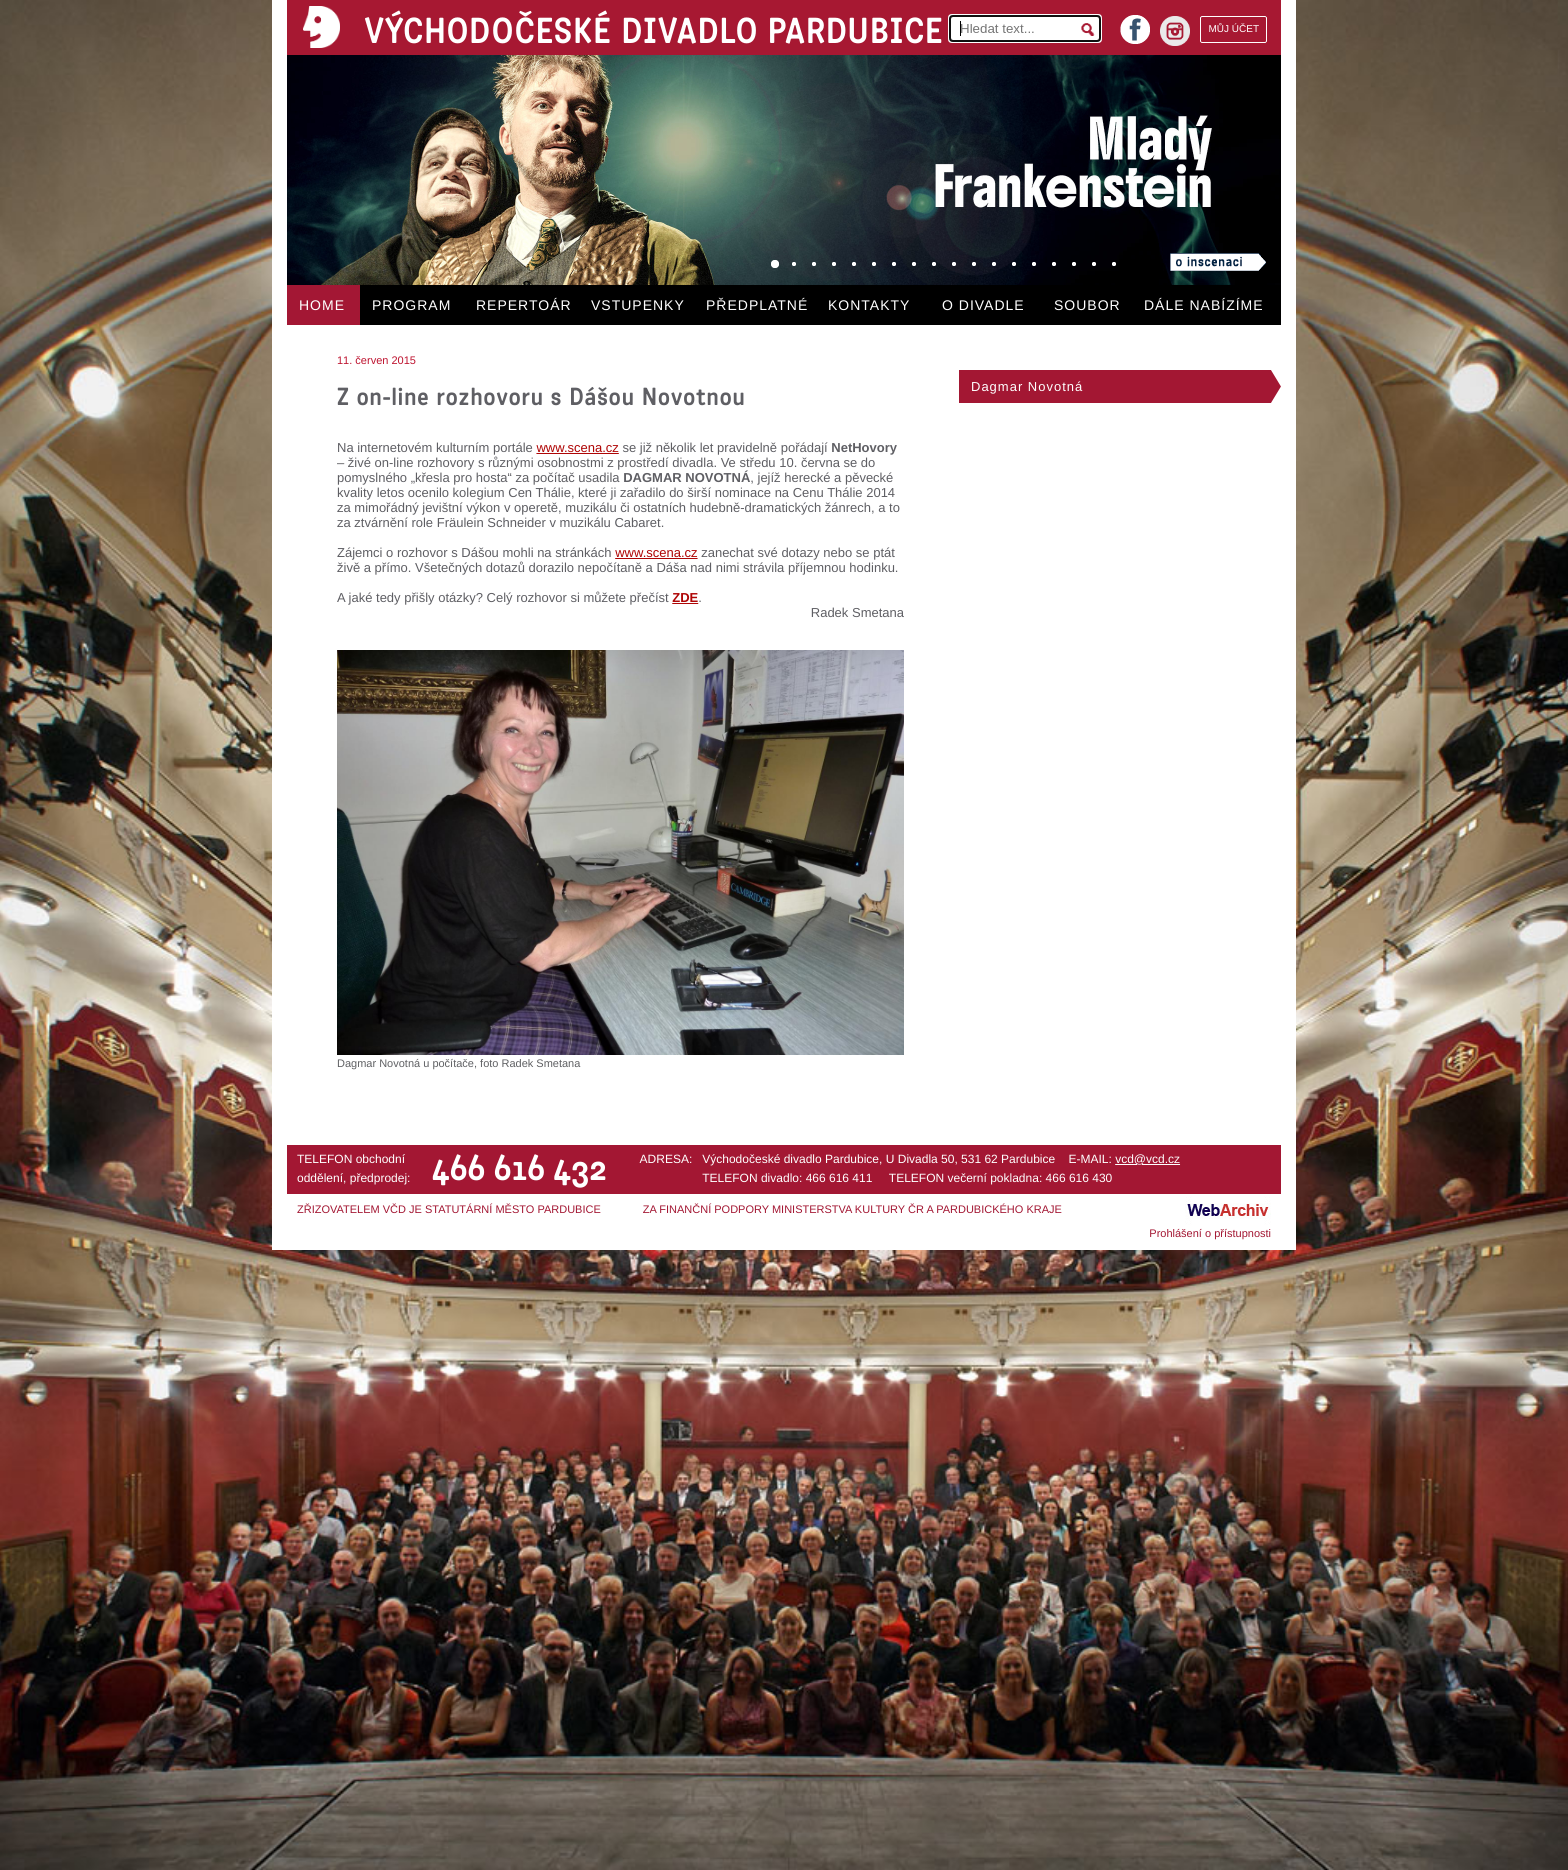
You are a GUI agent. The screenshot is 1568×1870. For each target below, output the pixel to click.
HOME (322, 305)
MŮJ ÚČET (1233, 29)
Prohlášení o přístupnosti (1210, 1234)
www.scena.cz (577, 447)
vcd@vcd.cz (1147, 1159)
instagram (1175, 31)
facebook (1135, 23)
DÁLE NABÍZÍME (1204, 305)
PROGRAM (411, 305)
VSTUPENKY (638, 305)
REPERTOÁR (524, 305)
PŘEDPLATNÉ (757, 305)
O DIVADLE (983, 305)
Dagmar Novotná (1027, 386)
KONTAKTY (869, 305)
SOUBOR (1087, 305)
